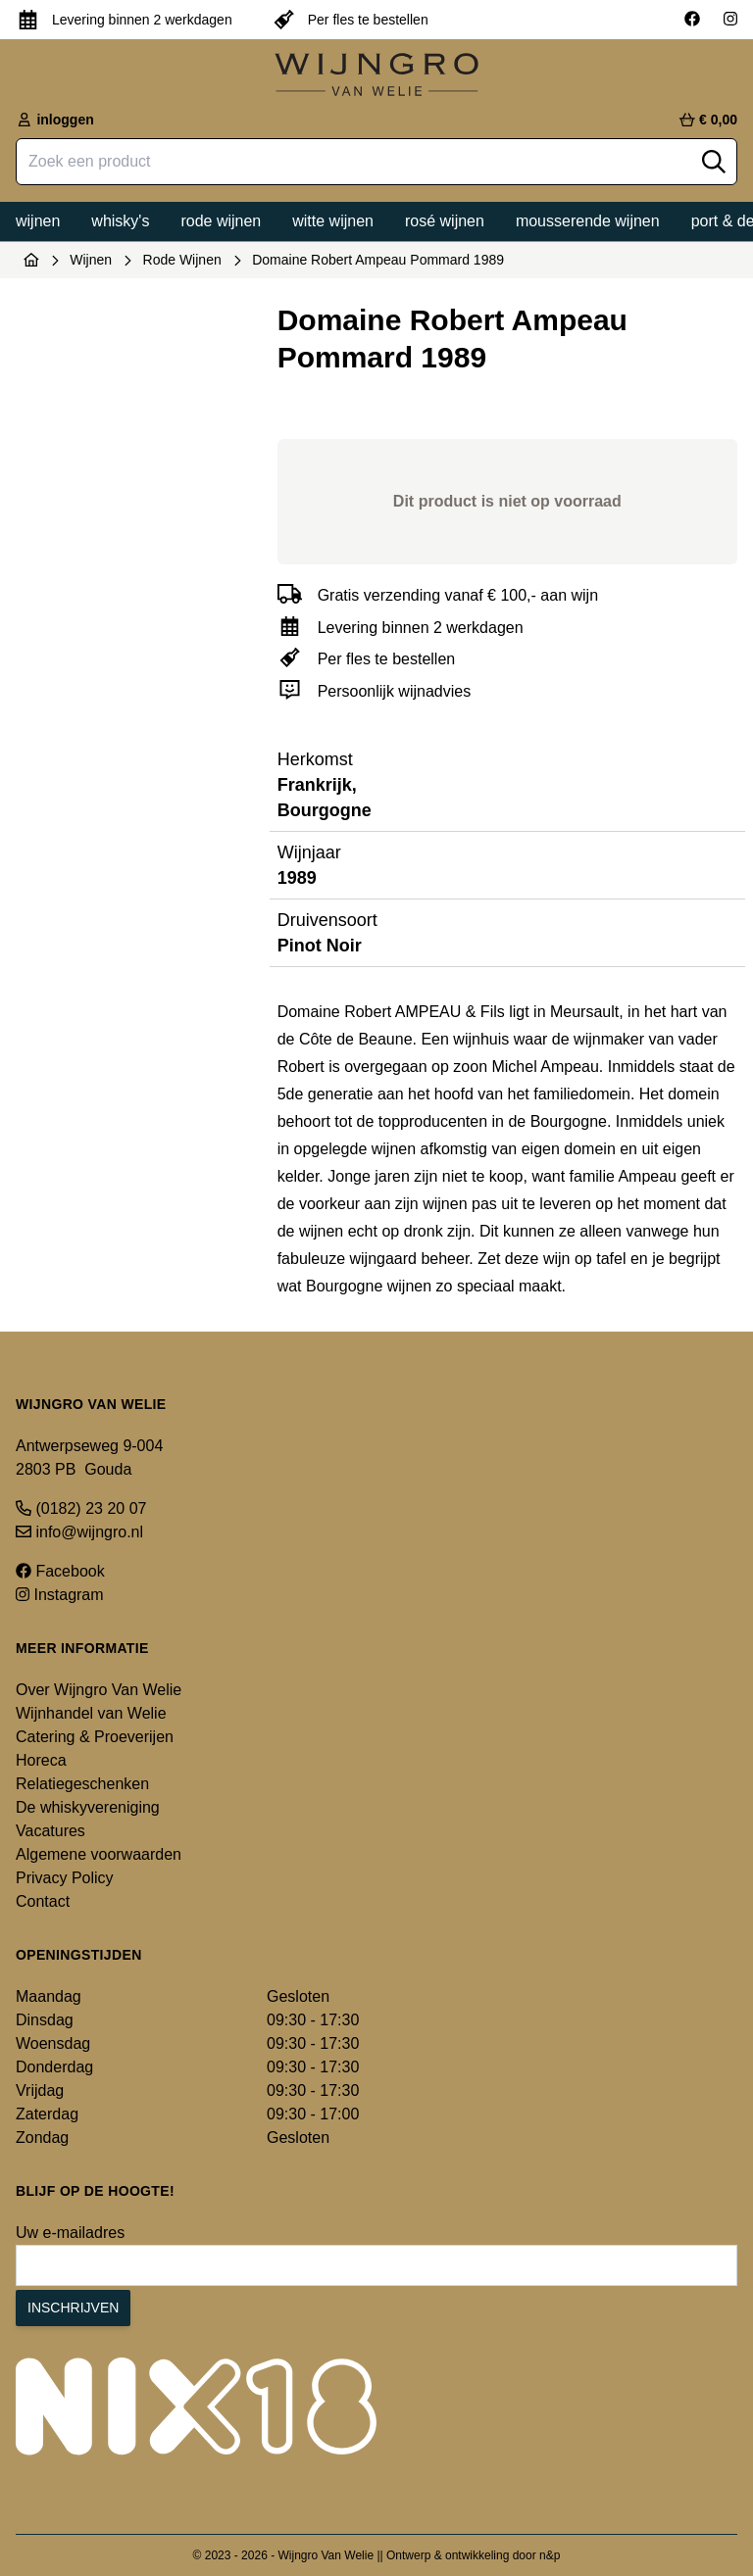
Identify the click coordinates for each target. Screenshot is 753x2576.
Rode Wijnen (182, 259)
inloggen (55, 119)
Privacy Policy (65, 1878)
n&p (549, 2555)
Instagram (60, 1594)
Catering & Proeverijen (95, 1736)
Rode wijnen (220, 221)
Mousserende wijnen (588, 221)
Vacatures (50, 1831)
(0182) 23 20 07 (81, 1508)
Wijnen (38, 221)
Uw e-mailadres (70, 2232)
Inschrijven (73, 2307)
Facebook (60, 1571)
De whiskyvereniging (88, 1807)
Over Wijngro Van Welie (98, 1689)
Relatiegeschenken (82, 1783)
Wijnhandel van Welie (91, 1713)
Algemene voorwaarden (98, 1854)
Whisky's (120, 221)
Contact (43, 1901)
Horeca (41, 1760)
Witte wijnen (333, 221)
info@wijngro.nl (79, 1532)
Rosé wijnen (444, 221)
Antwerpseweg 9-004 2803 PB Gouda (89, 1457)
